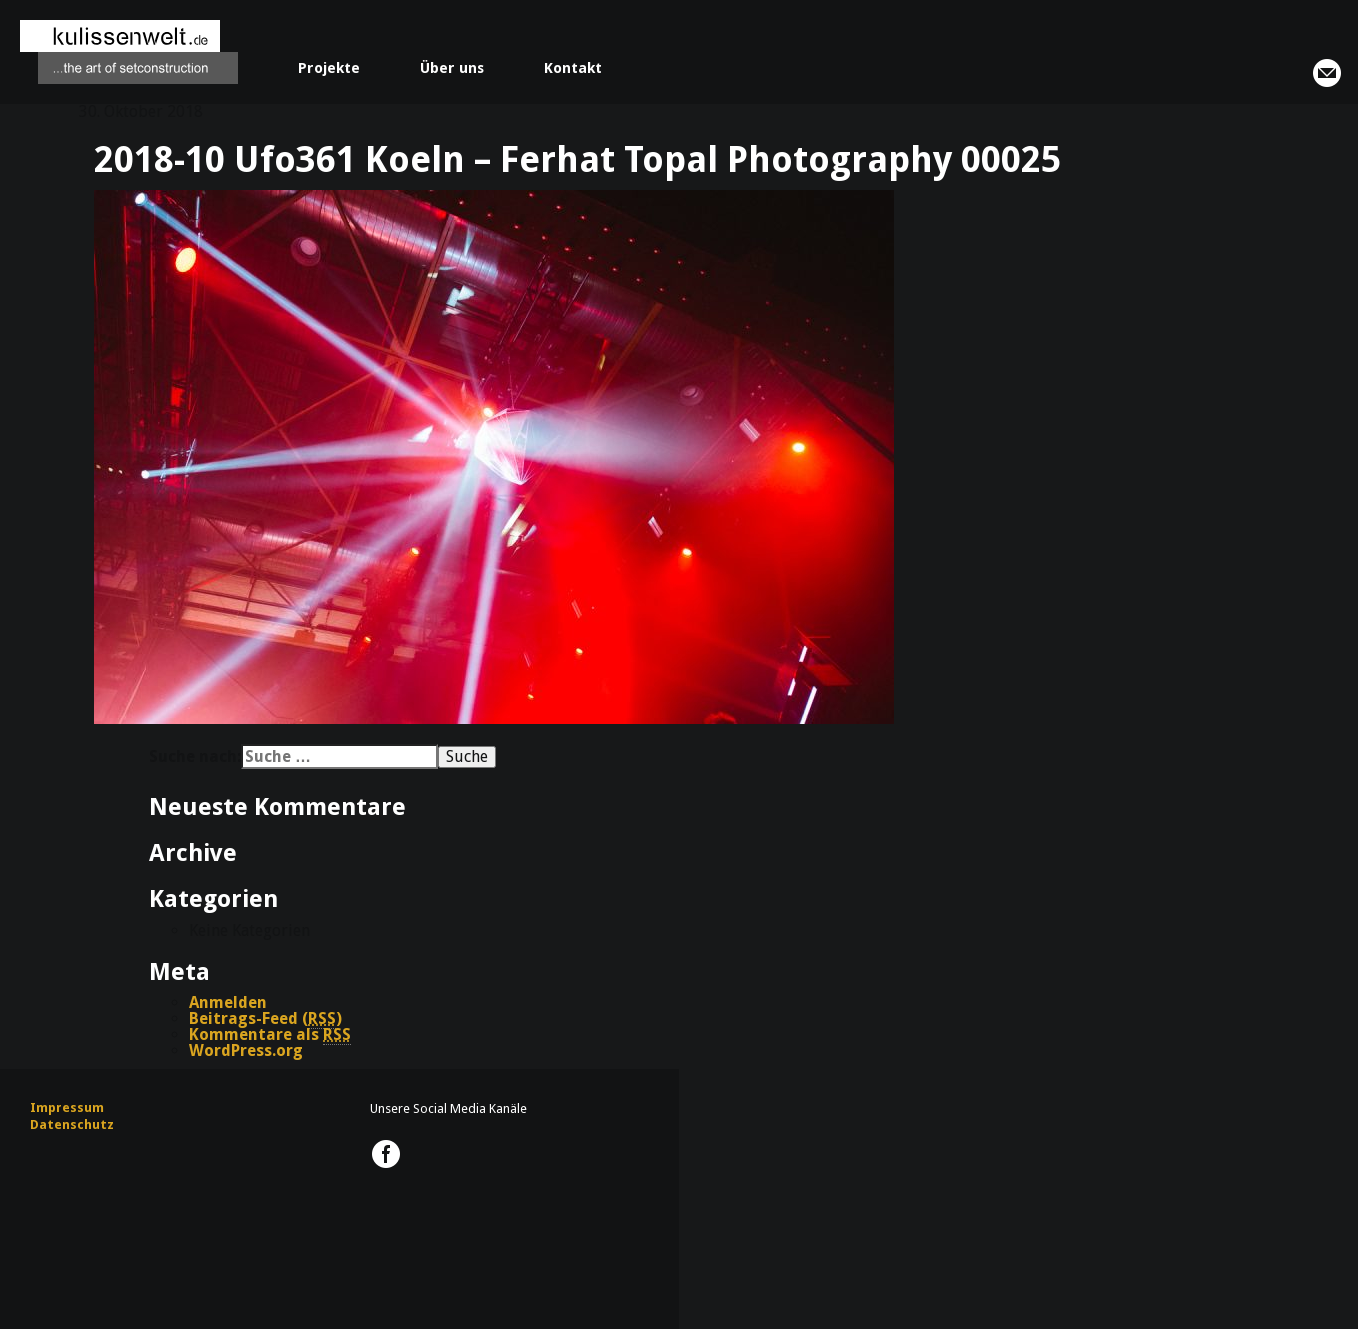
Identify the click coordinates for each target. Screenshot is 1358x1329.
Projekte (329, 68)
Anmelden (228, 1002)
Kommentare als (270, 1035)
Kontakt (573, 68)
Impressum (67, 1107)
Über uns (452, 68)
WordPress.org (246, 1050)
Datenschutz (72, 1124)
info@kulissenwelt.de (1327, 73)
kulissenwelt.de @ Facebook (386, 1154)
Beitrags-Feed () (265, 1019)
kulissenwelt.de (129, 52)
